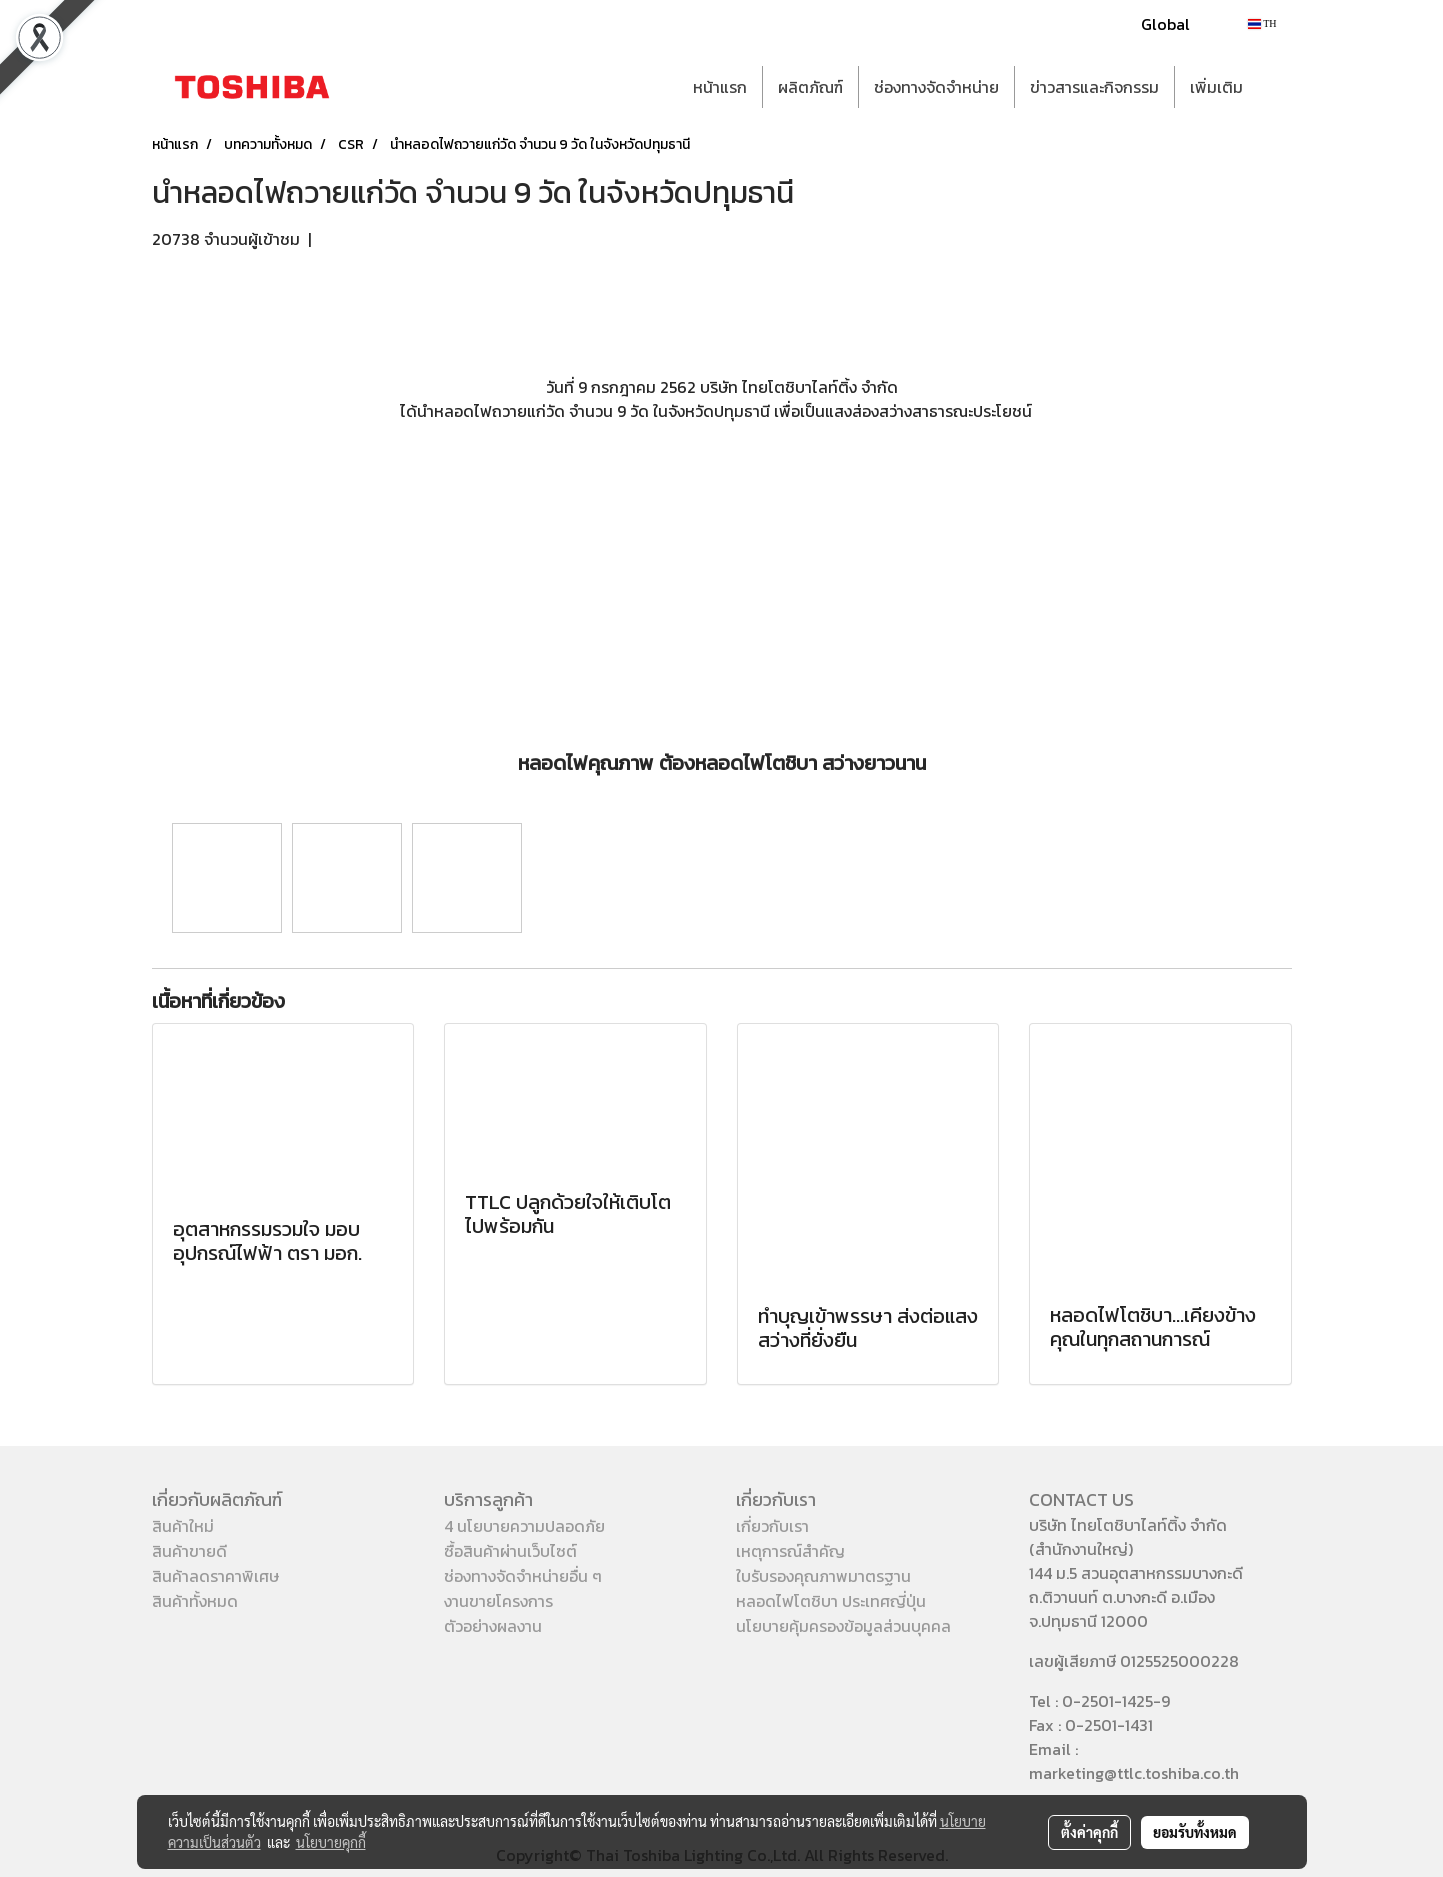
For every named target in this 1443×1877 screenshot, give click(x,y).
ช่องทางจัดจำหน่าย (936, 87)
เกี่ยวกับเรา (772, 1526)
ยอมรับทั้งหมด (1195, 1832)
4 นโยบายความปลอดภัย (524, 1526)
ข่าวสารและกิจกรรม (1094, 87)
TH (1262, 23)
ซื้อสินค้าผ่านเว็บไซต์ (510, 1551)
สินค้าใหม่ (183, 1526)
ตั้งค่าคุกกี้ (1089, 1832)
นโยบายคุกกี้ (331, 1842)
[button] (1276, 87)
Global (1165, 24)
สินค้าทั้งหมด (195, 1601)
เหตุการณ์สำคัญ (790, 1551)
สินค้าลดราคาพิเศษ (215, 1576)
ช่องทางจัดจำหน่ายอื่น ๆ (523, 1576)
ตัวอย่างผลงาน (493, 1626)
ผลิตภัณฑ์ (810, 87)
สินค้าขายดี (189, 1551)
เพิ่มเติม (1216, 87)
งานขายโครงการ (498, 1601)
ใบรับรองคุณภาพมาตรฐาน (823, 1576)
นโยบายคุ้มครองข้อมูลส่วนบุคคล (843, 1626)
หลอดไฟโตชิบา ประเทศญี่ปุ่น (831, 1601)
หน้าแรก (720, 87)
